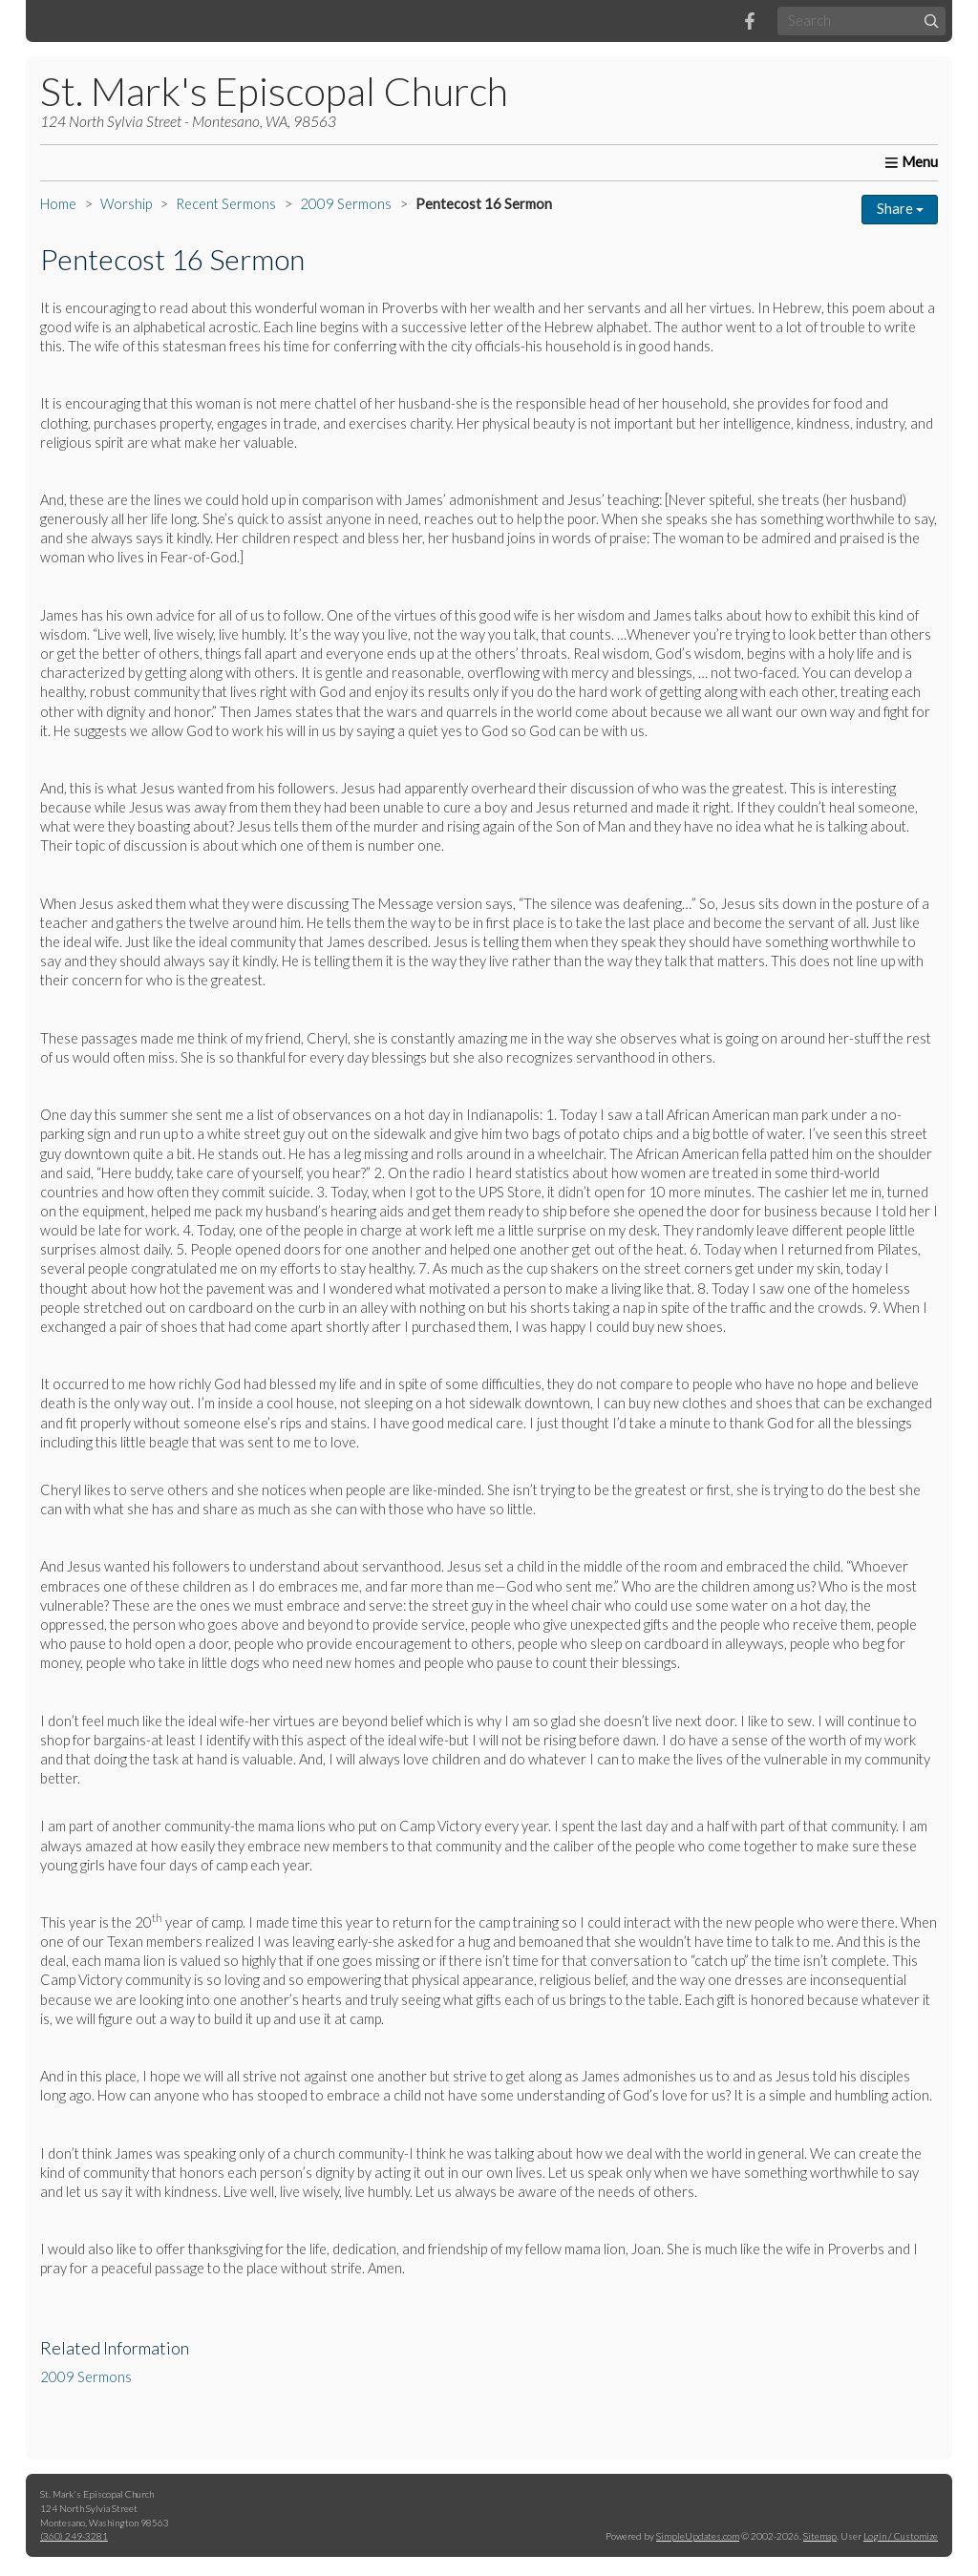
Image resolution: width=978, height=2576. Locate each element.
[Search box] (861, 20)
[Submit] (932, 20)
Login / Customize (900, 2536)
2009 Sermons (346, 204)
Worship (126, 204)
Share (900, 209)
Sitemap (820, 2536)
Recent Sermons (226, 204)
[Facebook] (750, 21)
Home (58, 204)
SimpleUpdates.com (697, 2536)
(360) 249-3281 (74, 2536)
